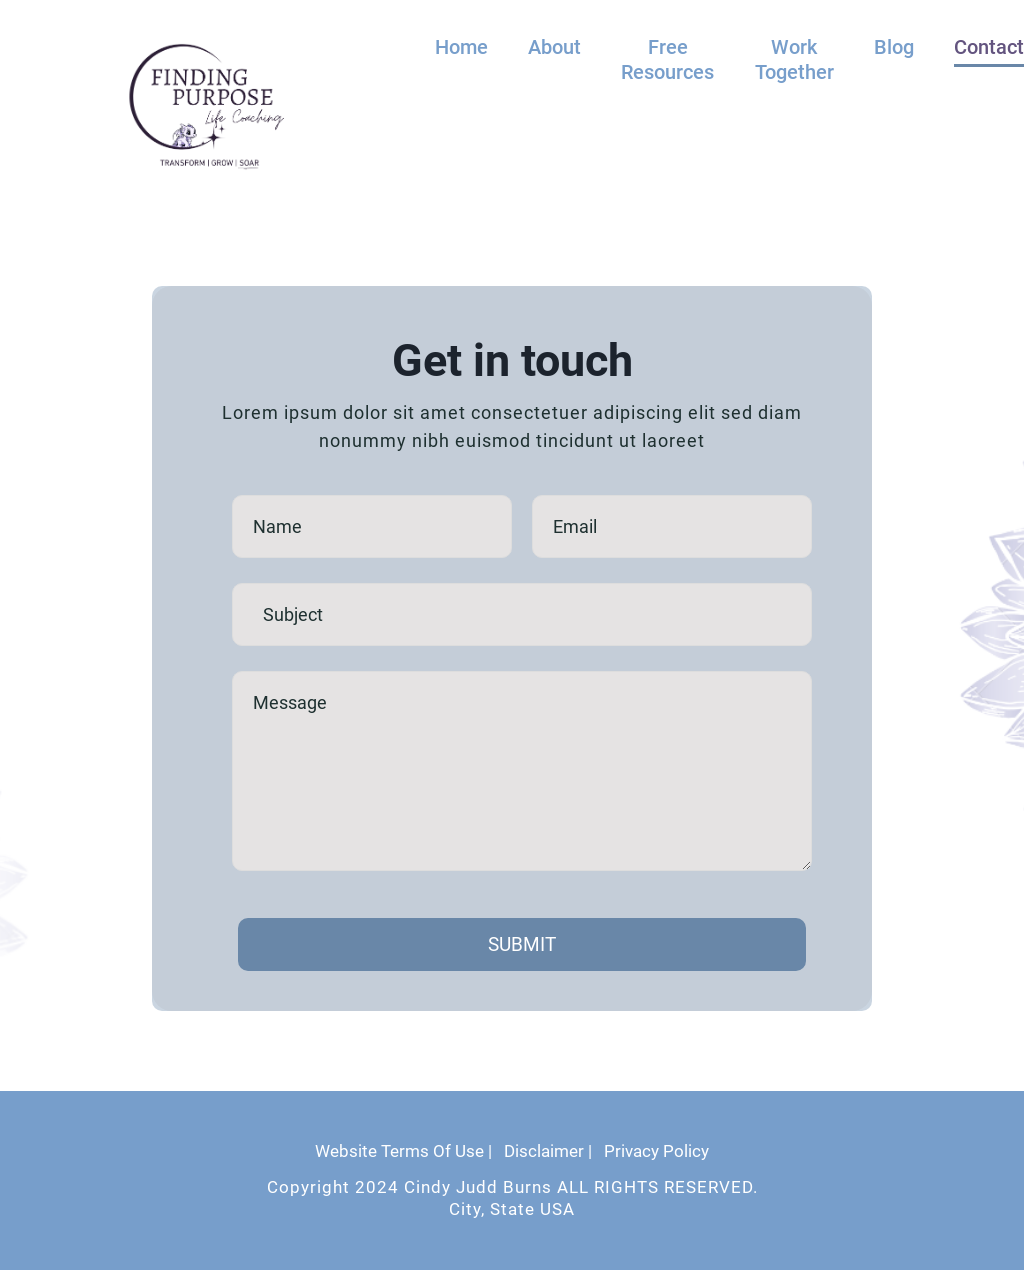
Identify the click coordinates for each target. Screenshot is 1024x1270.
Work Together (794, 59)
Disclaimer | (548, 1151)
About (554, 47)
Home (461, 47)
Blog (894, 47)
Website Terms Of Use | (403, 1151)
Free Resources (667, 59)
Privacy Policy (656, 1151)
